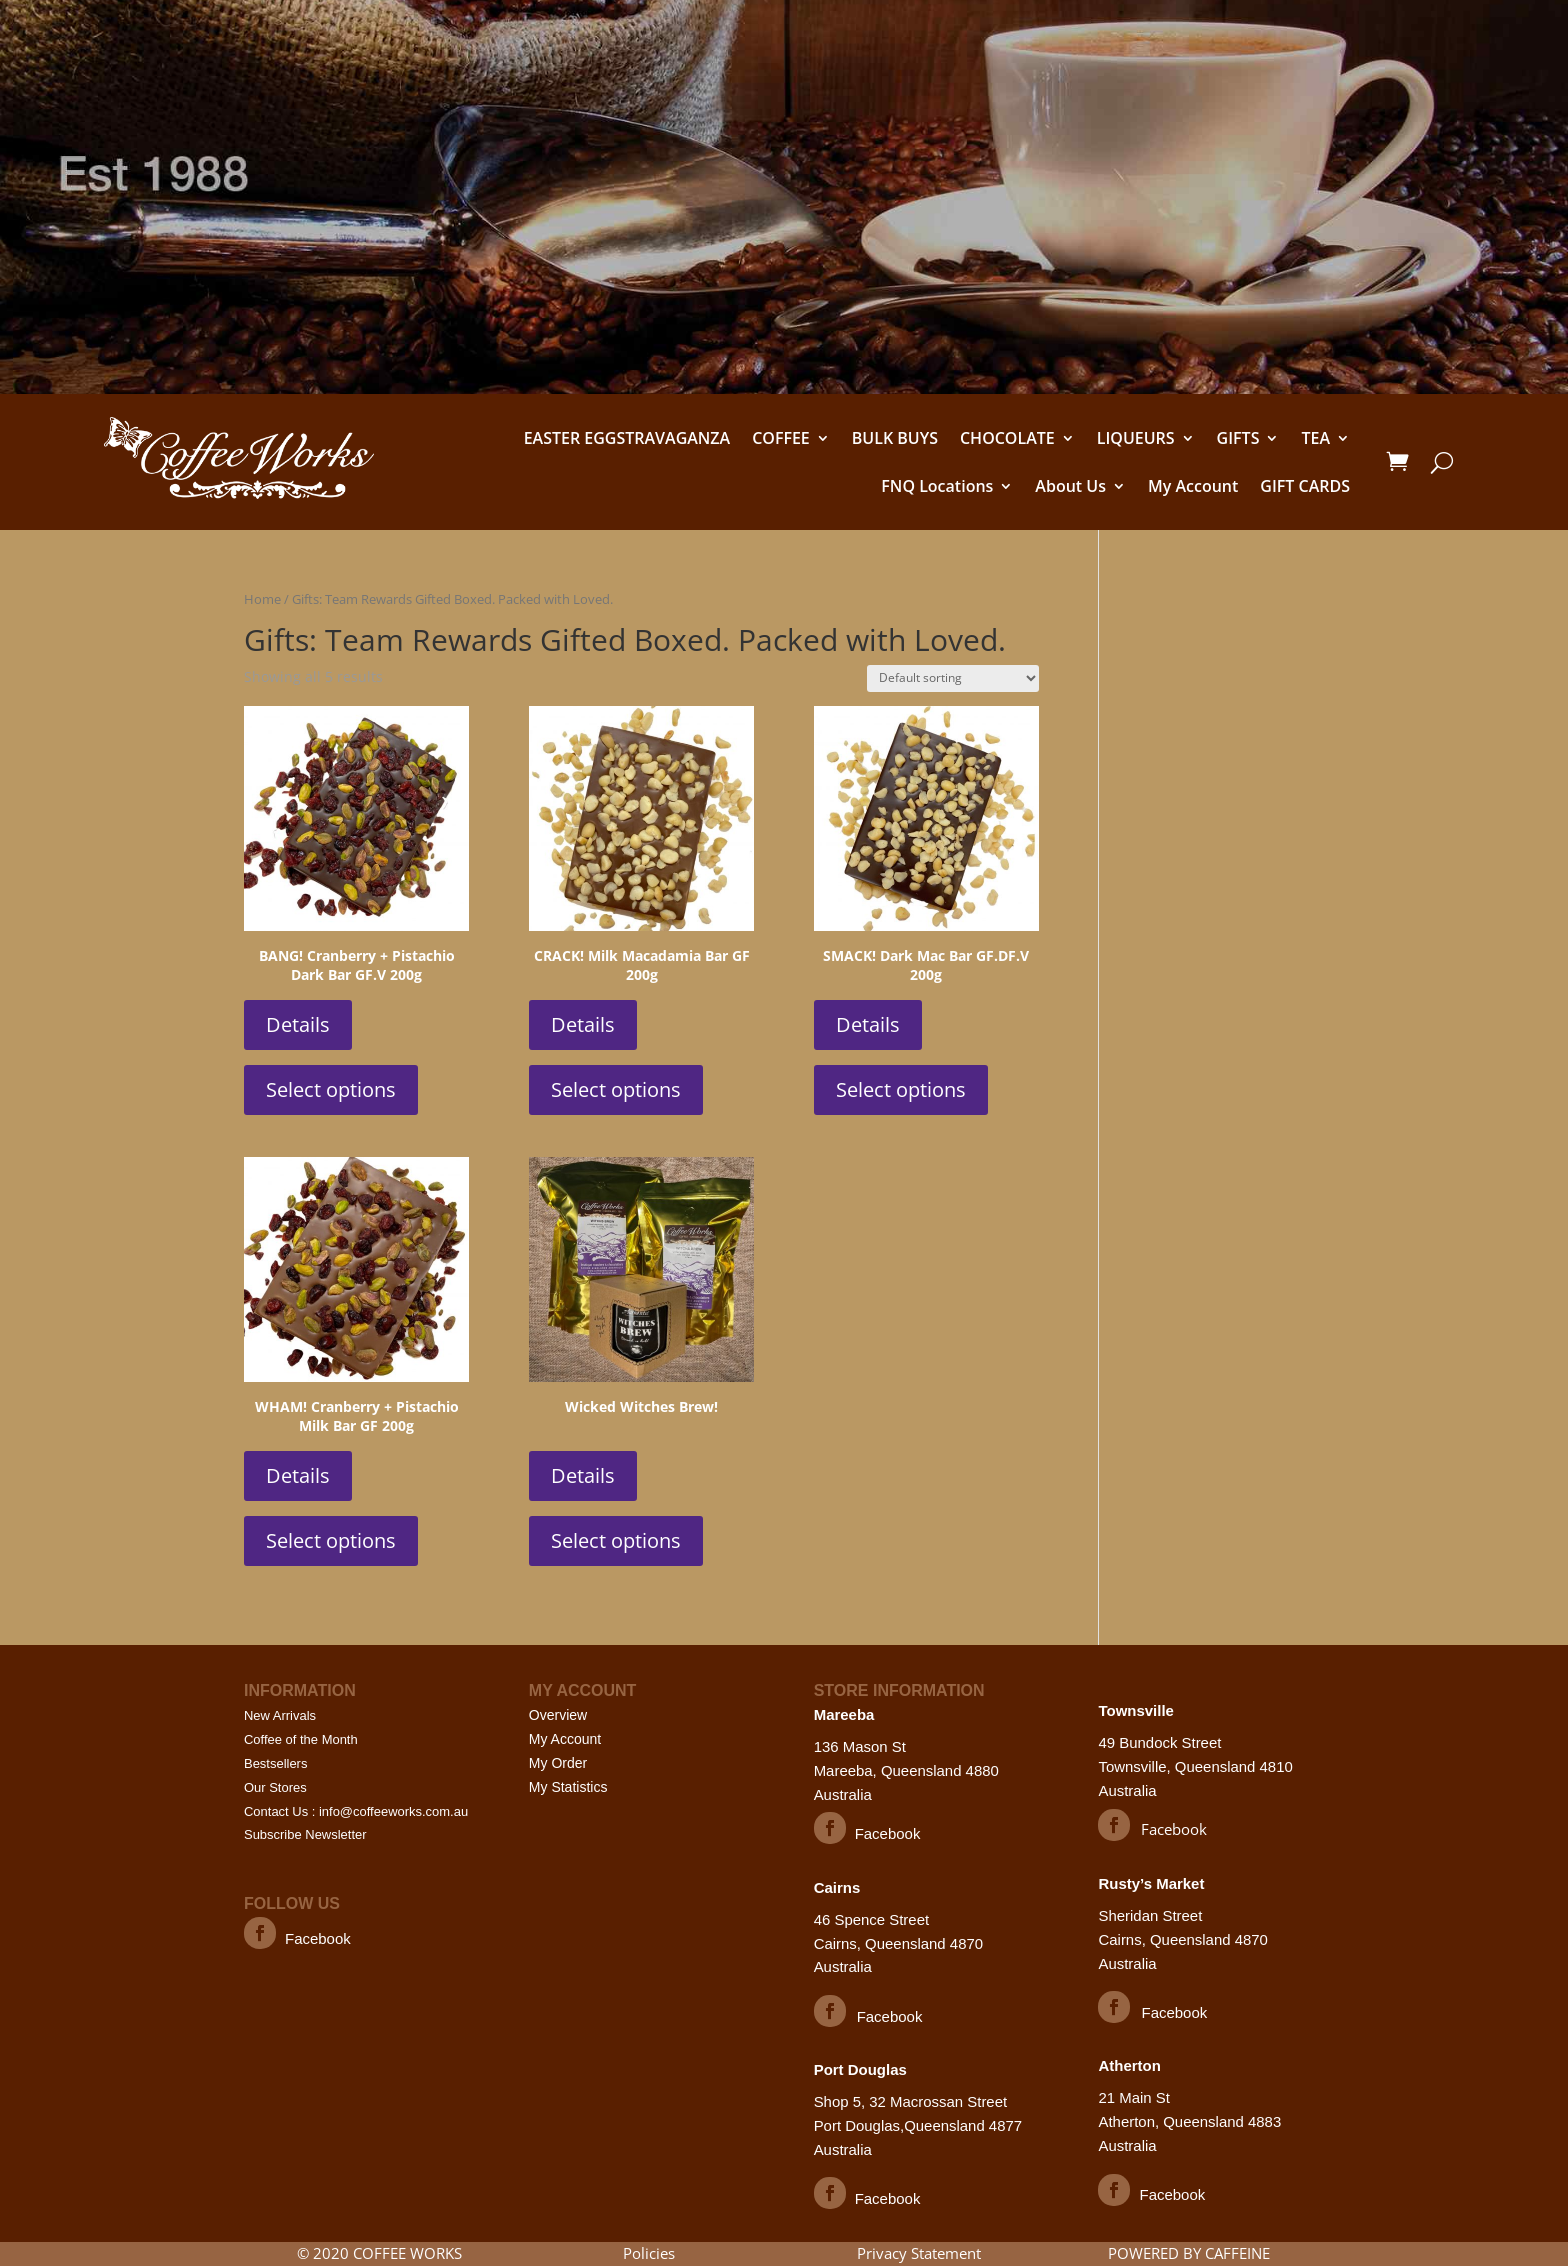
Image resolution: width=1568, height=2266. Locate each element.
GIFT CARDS (1305, 486)
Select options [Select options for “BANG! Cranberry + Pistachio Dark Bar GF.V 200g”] (331, 1089)
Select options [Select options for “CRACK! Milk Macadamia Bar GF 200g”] (616, 1089)
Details (298, 1024)
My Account (1193, 486)
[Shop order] (953, 678)
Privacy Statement (919, 2253)
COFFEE (781, 438)
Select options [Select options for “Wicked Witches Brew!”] (616, 1540)
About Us (1070, 486)
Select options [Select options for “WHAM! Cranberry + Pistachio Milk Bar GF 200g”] (331, 1540)
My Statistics (568, 1787)
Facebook (318, 1938)
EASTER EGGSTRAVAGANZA (627, 438)
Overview (558, 1715)
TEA (1315, 438)
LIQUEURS (1136, 438)
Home (262, 599)
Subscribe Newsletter (305, 1834)
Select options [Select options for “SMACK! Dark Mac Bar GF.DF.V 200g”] (901, 1089)
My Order (558, 1763)
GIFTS (1238, 438)
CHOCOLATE (1007, 438)
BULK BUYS (895, 438)
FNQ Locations (937, 486)
